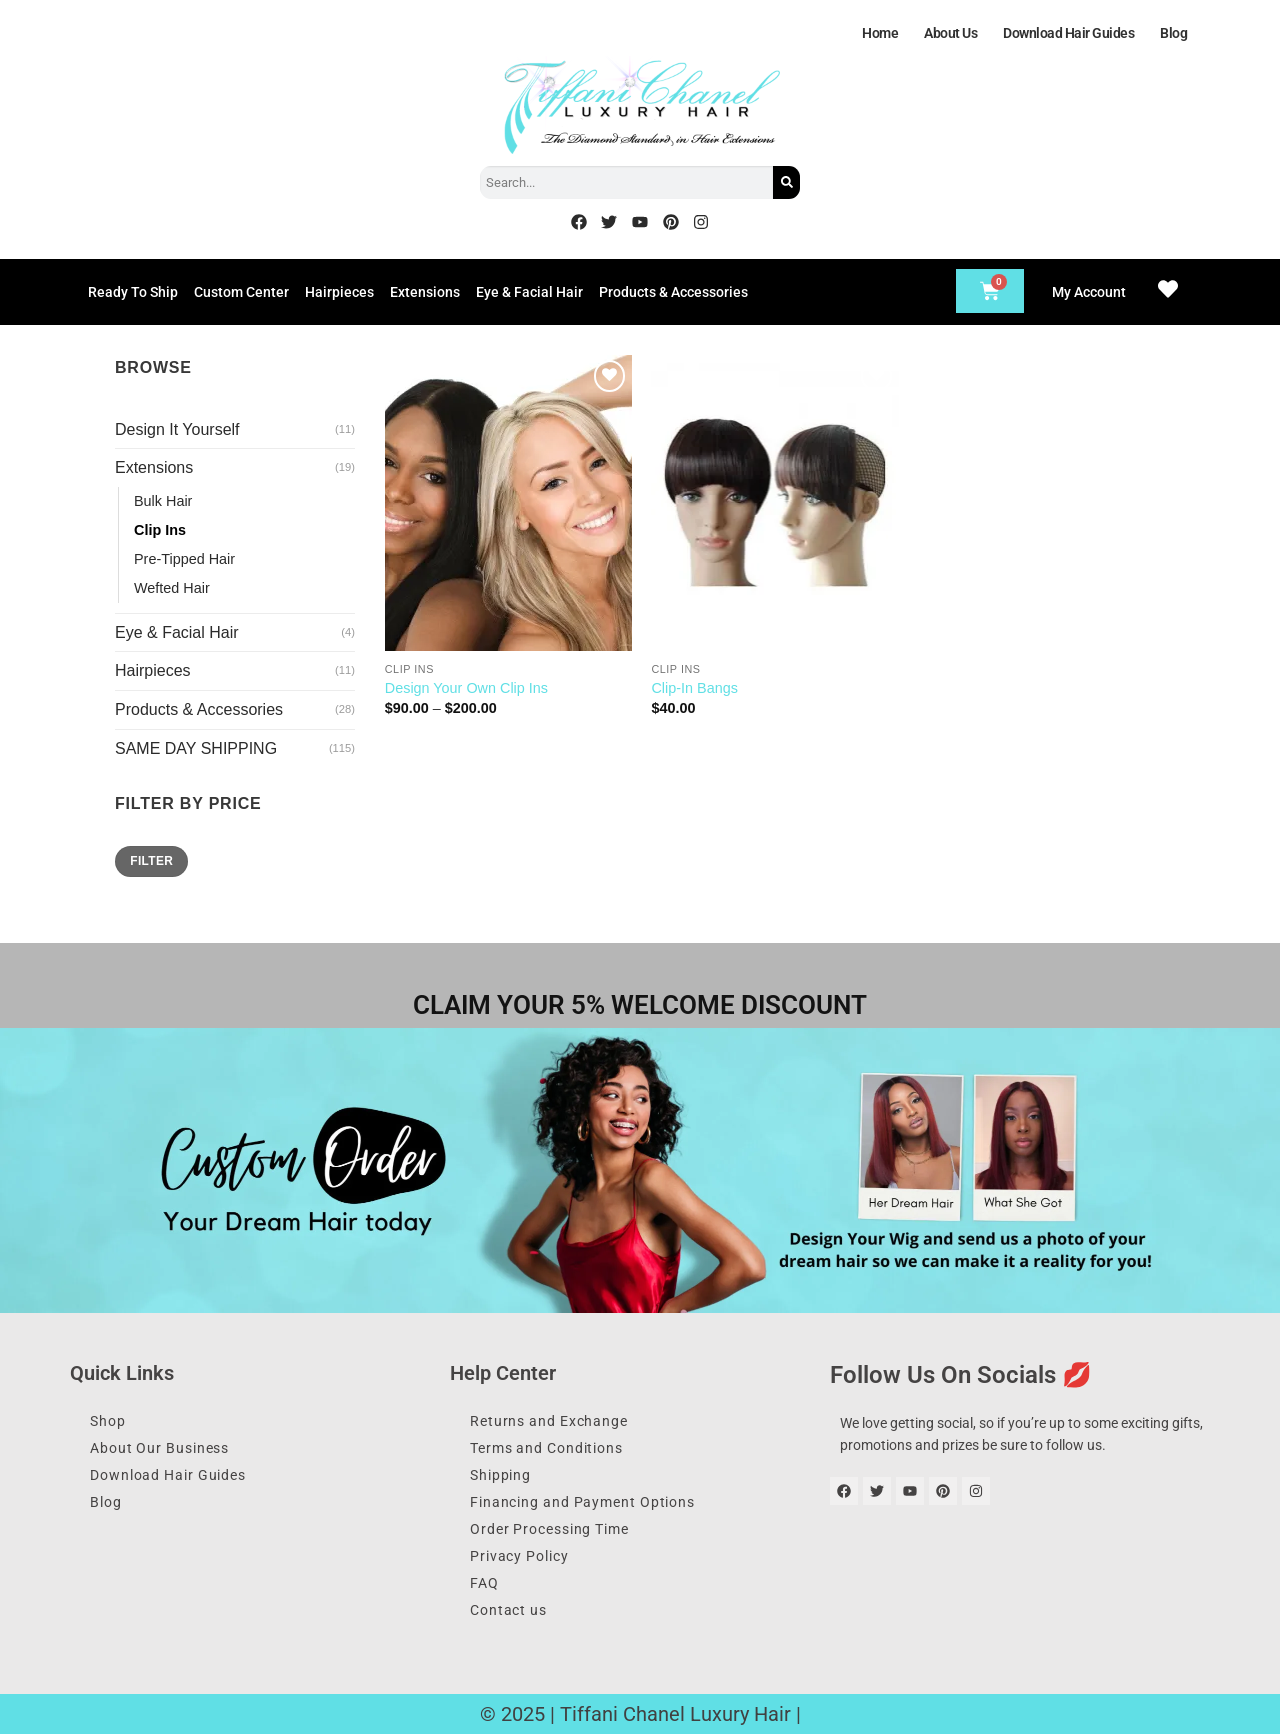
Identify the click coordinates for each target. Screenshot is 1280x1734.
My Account (1089, 292)
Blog (1173, 33)
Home (880, 33)
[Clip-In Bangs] (774, 503)
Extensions (425, 292)
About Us (950, 33)
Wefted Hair (172, 588)
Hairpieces (339, 292)
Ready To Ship (133, 292)
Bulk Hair (163, 501)
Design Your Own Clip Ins (466, 688)
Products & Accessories (673, 292)
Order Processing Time (549, 1529)
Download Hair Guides (1068, 33)
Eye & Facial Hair (529, 292)
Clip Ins (160, 530)
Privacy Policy (519, 1556)
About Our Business (159, 1448)
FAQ (484, 1583)
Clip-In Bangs (694, 688)
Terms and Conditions (546, 1448)
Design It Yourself (177, 429)
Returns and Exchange (549, 1421)
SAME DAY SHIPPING (196, 748)
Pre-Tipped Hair (184, 559)
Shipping (500, 1475)
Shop (108, 1421)
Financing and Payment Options (582, 1502)
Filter (151, 861)
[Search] (786, 182)
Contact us (508, 1610)
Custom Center (241, 292)
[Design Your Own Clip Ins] (508, 503)
